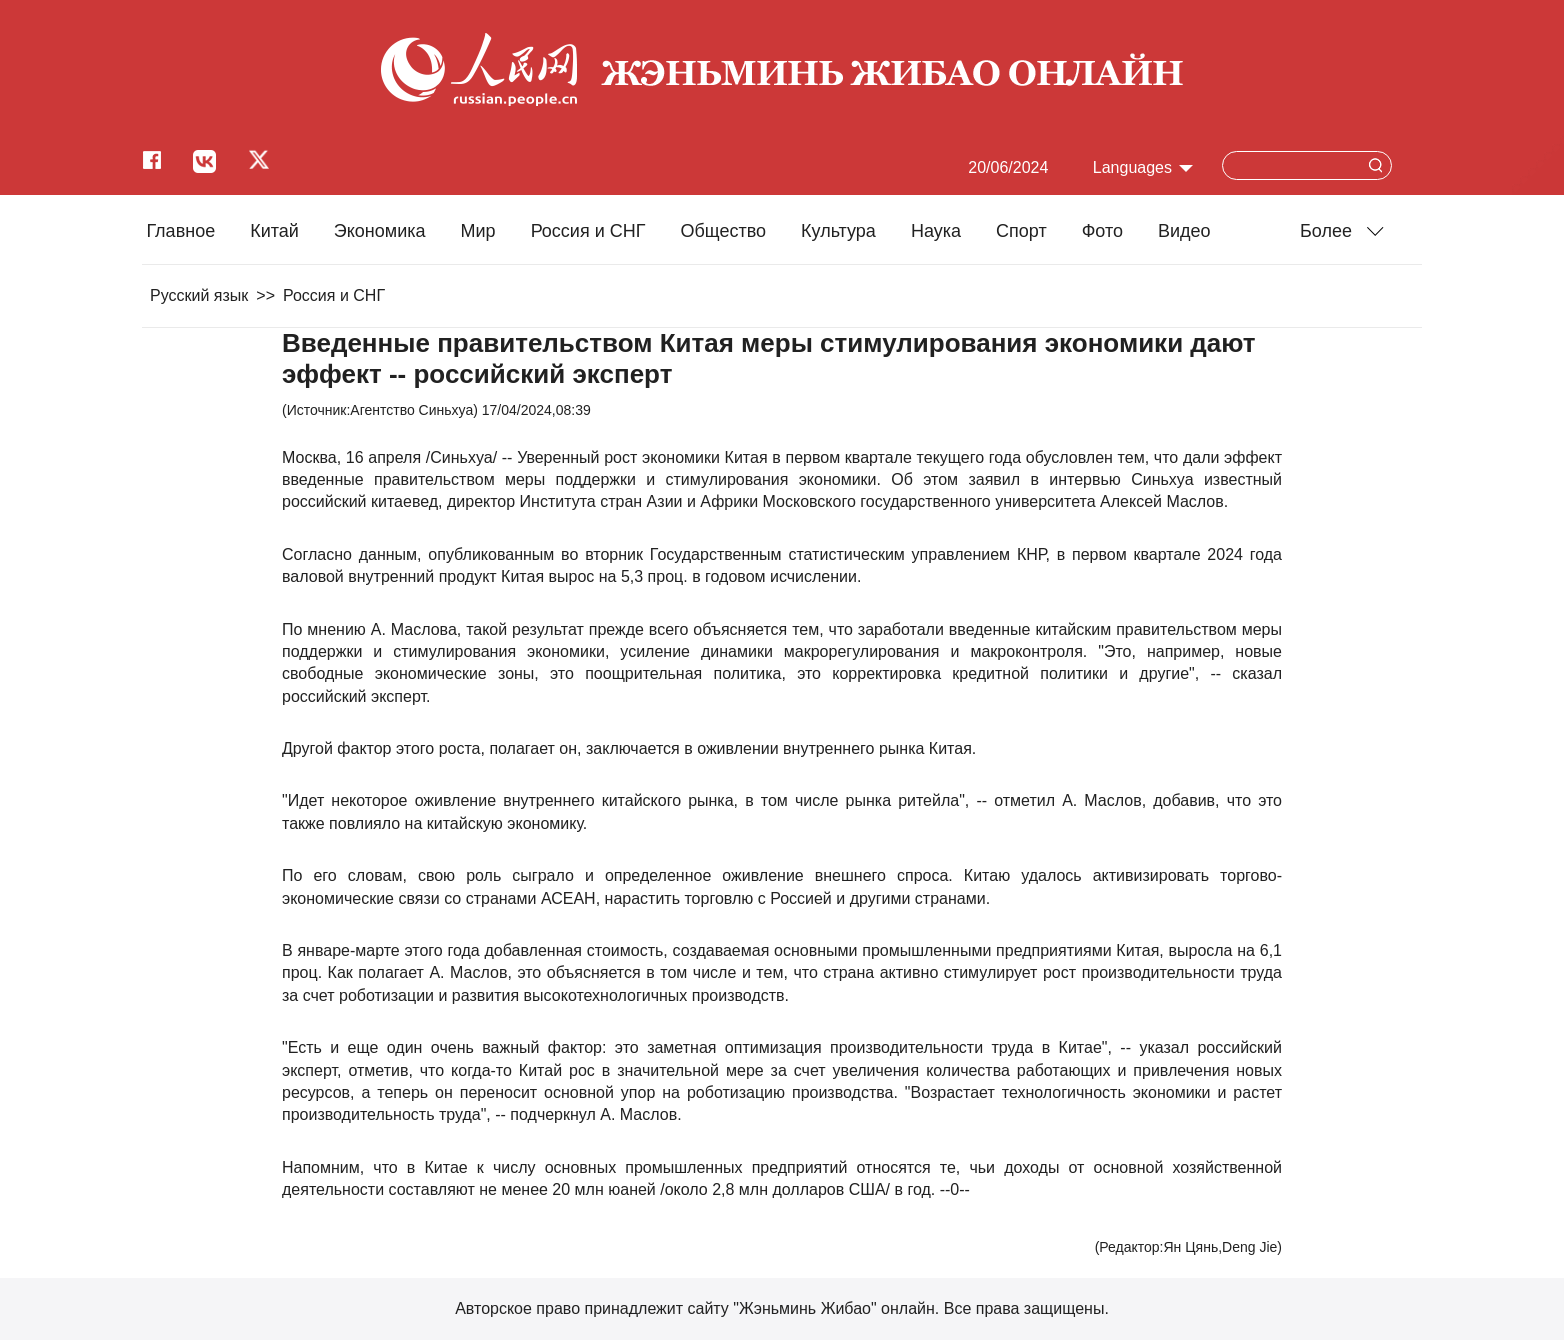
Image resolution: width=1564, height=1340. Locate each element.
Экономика (380, 231)
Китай (274, 231)
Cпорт (1021, 231)
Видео (1184, 231)
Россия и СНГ (588, 231)
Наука (936, 231)
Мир (478, 231)
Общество (723, 231)
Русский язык (199, 295)
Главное (180, 231)
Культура (838, 231)
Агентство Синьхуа (411, 410)
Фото (1102, 231)
